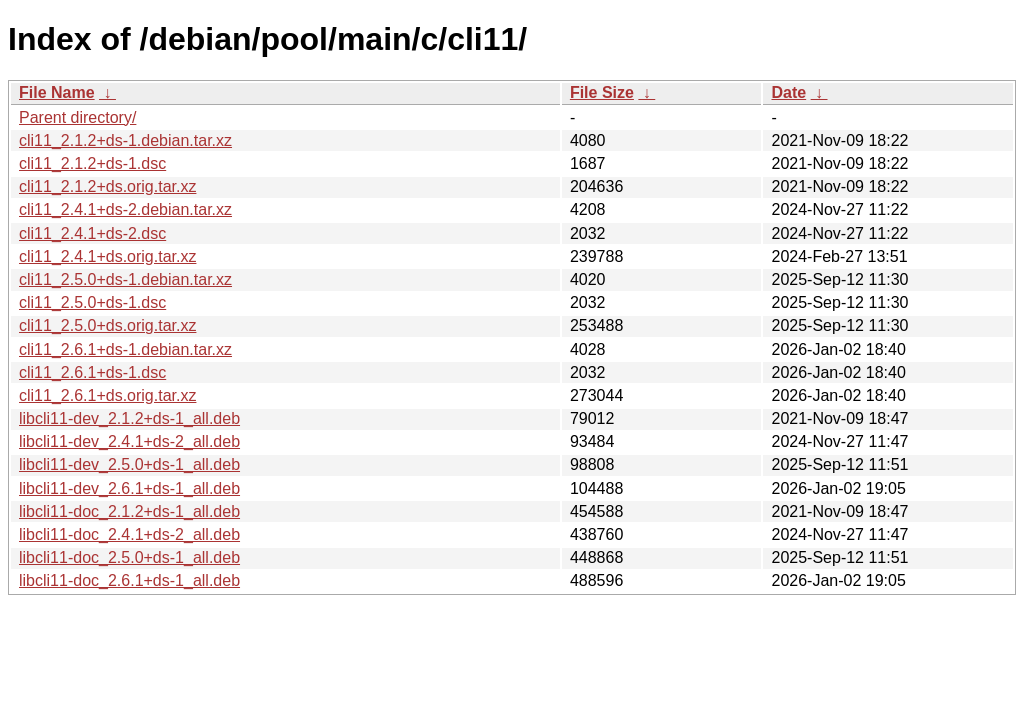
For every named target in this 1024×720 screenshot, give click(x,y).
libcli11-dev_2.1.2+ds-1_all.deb (129, 418)
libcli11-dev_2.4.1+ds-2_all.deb (129, 441)
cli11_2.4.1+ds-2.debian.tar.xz (125, 209)
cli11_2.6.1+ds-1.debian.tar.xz (125, 349)
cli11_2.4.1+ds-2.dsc (92, 233)
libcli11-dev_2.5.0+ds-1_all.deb (129, 464)
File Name (57, 92)
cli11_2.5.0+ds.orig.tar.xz (107, 325)
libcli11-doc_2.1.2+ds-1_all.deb (129, 511)
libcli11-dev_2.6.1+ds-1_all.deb (129, 488)
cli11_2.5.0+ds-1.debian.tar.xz (125, 279)
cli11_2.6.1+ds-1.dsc (92, 372)
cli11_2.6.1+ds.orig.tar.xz (107, 395)
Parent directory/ (77, 117)
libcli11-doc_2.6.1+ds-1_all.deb (129, 580)
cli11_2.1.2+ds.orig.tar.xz (107, 186)
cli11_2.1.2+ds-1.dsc (92, 163)
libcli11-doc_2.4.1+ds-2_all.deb (129, 534)
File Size (602, 92)
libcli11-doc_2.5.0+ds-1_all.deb (129, 557)
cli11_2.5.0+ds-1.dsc (92, 302)
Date (788, 92)
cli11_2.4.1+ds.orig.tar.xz (107, 256)
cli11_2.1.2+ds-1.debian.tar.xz (125, 140)
